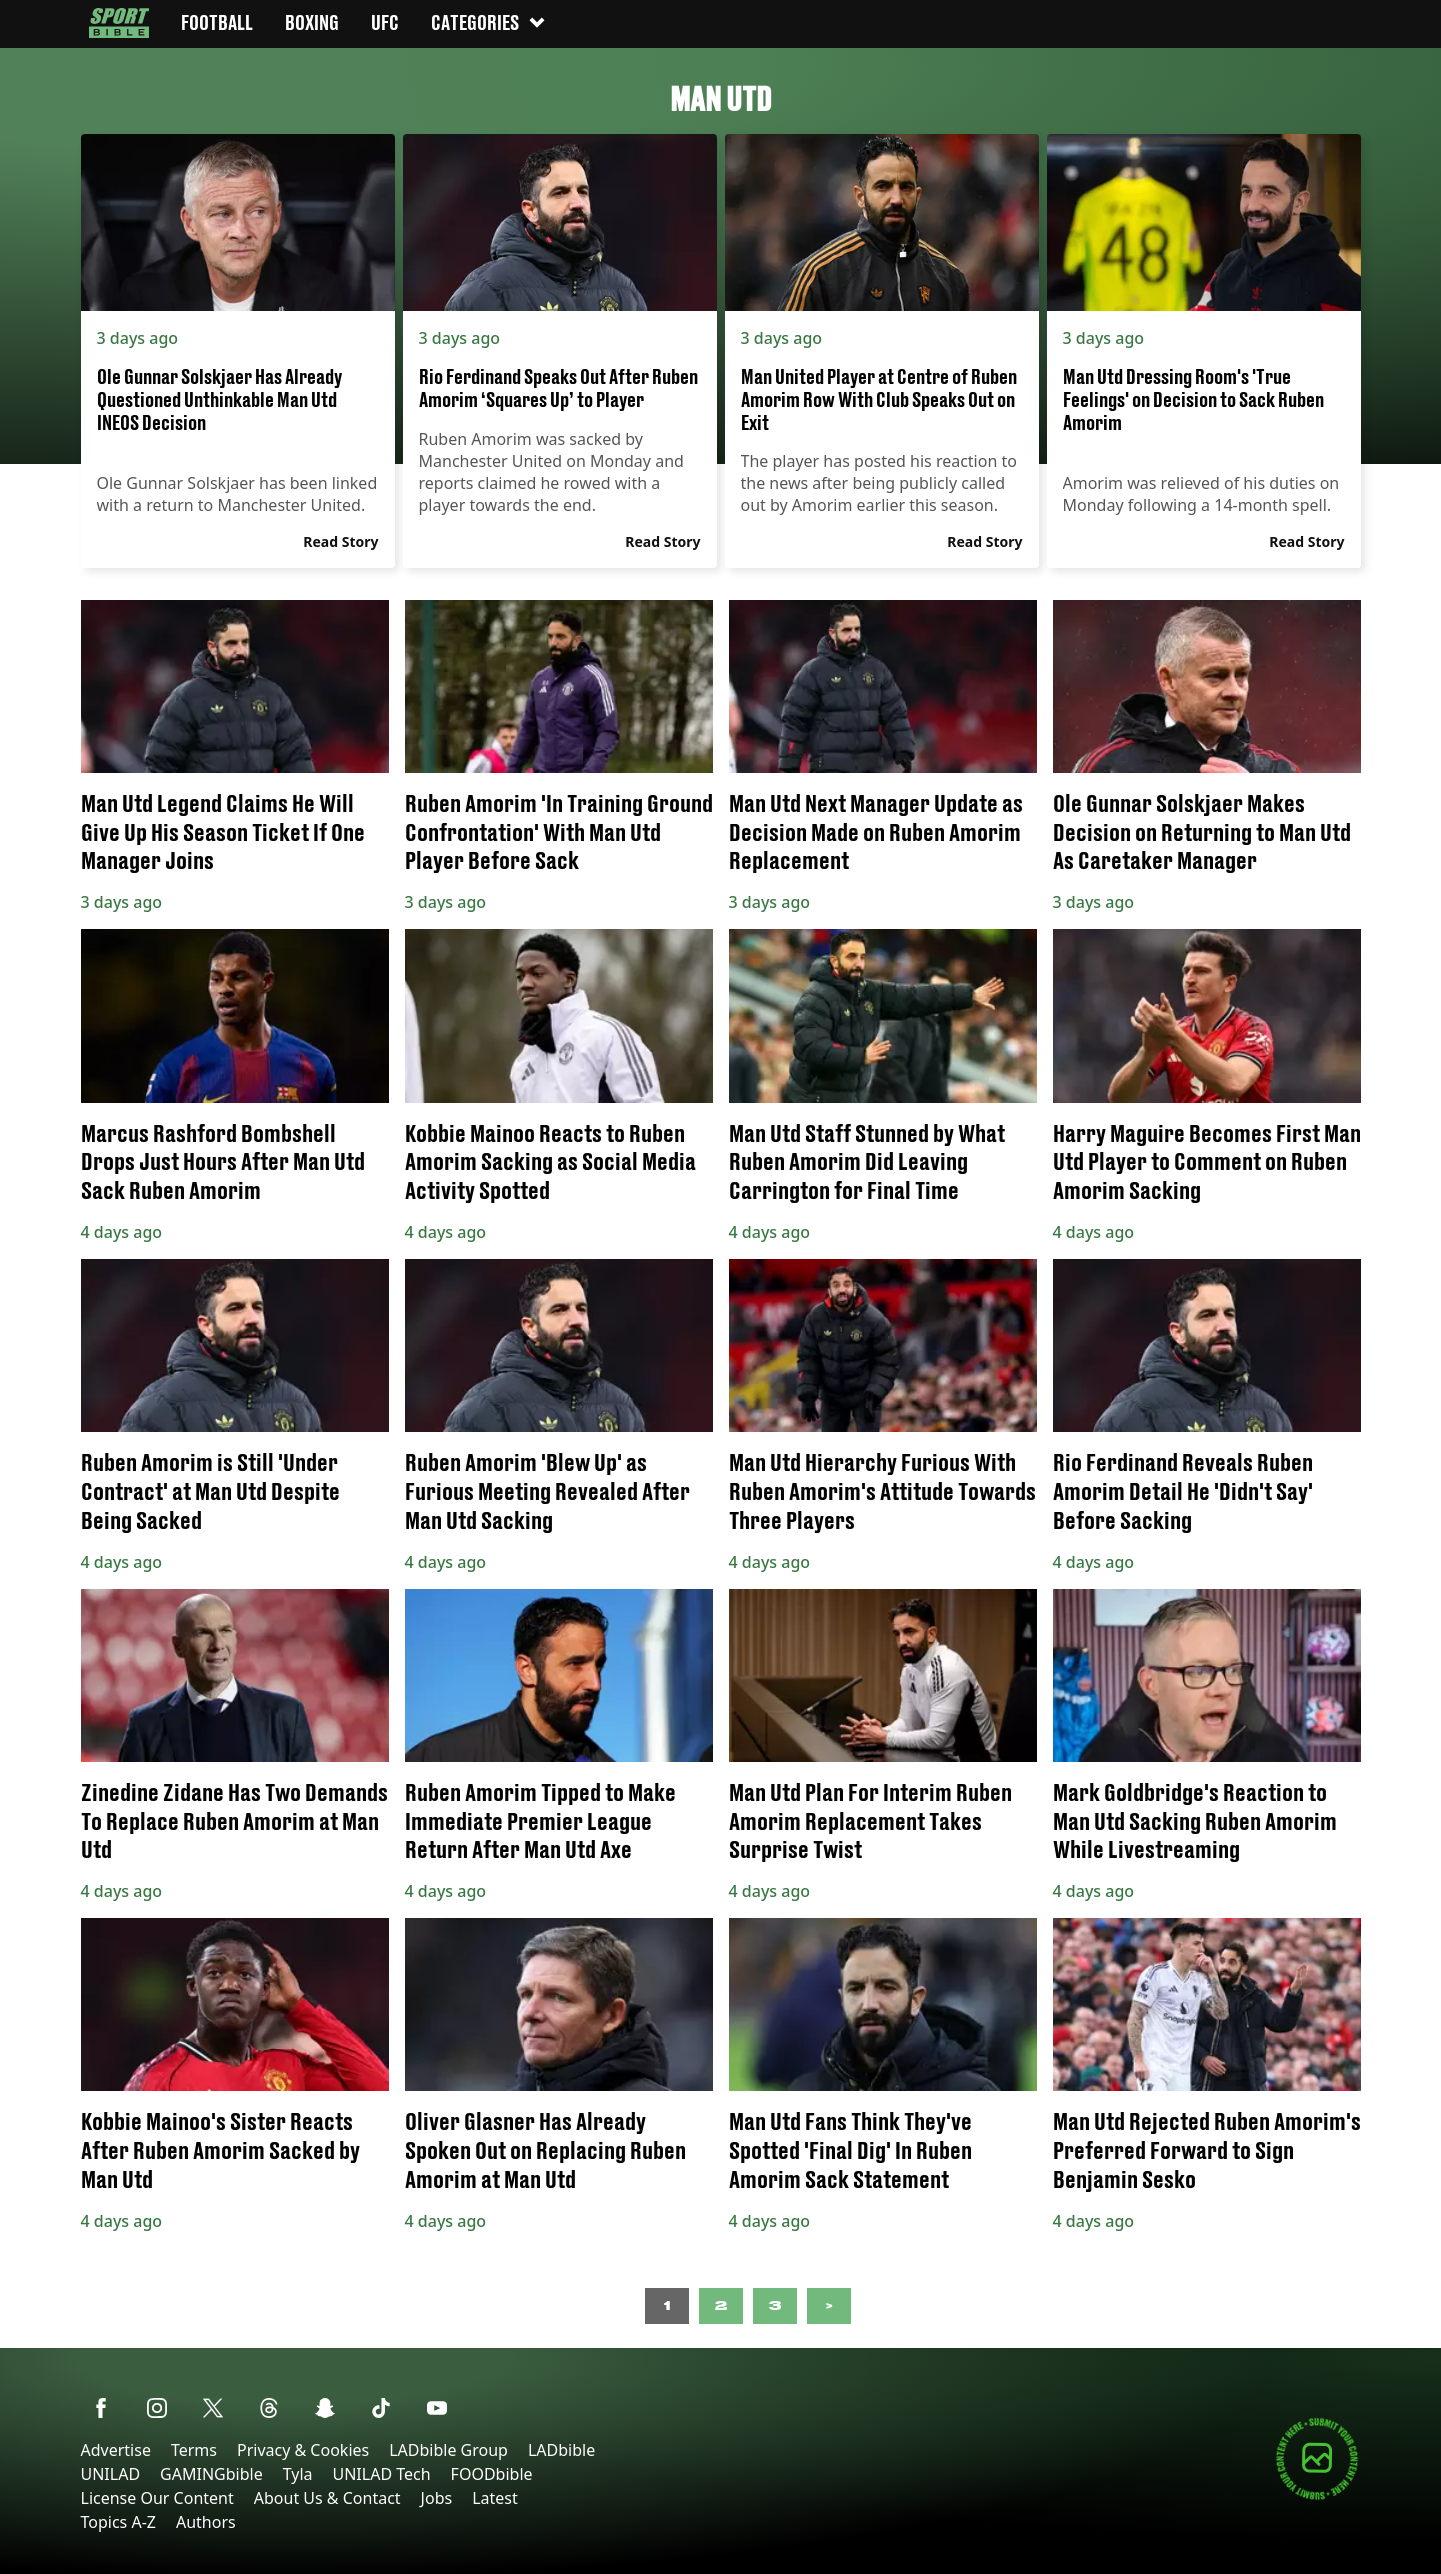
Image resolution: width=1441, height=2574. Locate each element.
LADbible (561, 2450)
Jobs (437, 2498)
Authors (206, 2522)
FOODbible (492, 2474)
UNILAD (111, 2474)
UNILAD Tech (382, 2474)
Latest (495, 2498)
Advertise (116, 2450)
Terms (194, 2450)
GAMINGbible (211, 2474)
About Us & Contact (327, 2498)
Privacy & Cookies (303, 2450)
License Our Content (157, 2498)
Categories (489, 22)
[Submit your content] (1317, 2496)
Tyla (298, 2474)
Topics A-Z (118, 2522)
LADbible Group (448, 2450)
